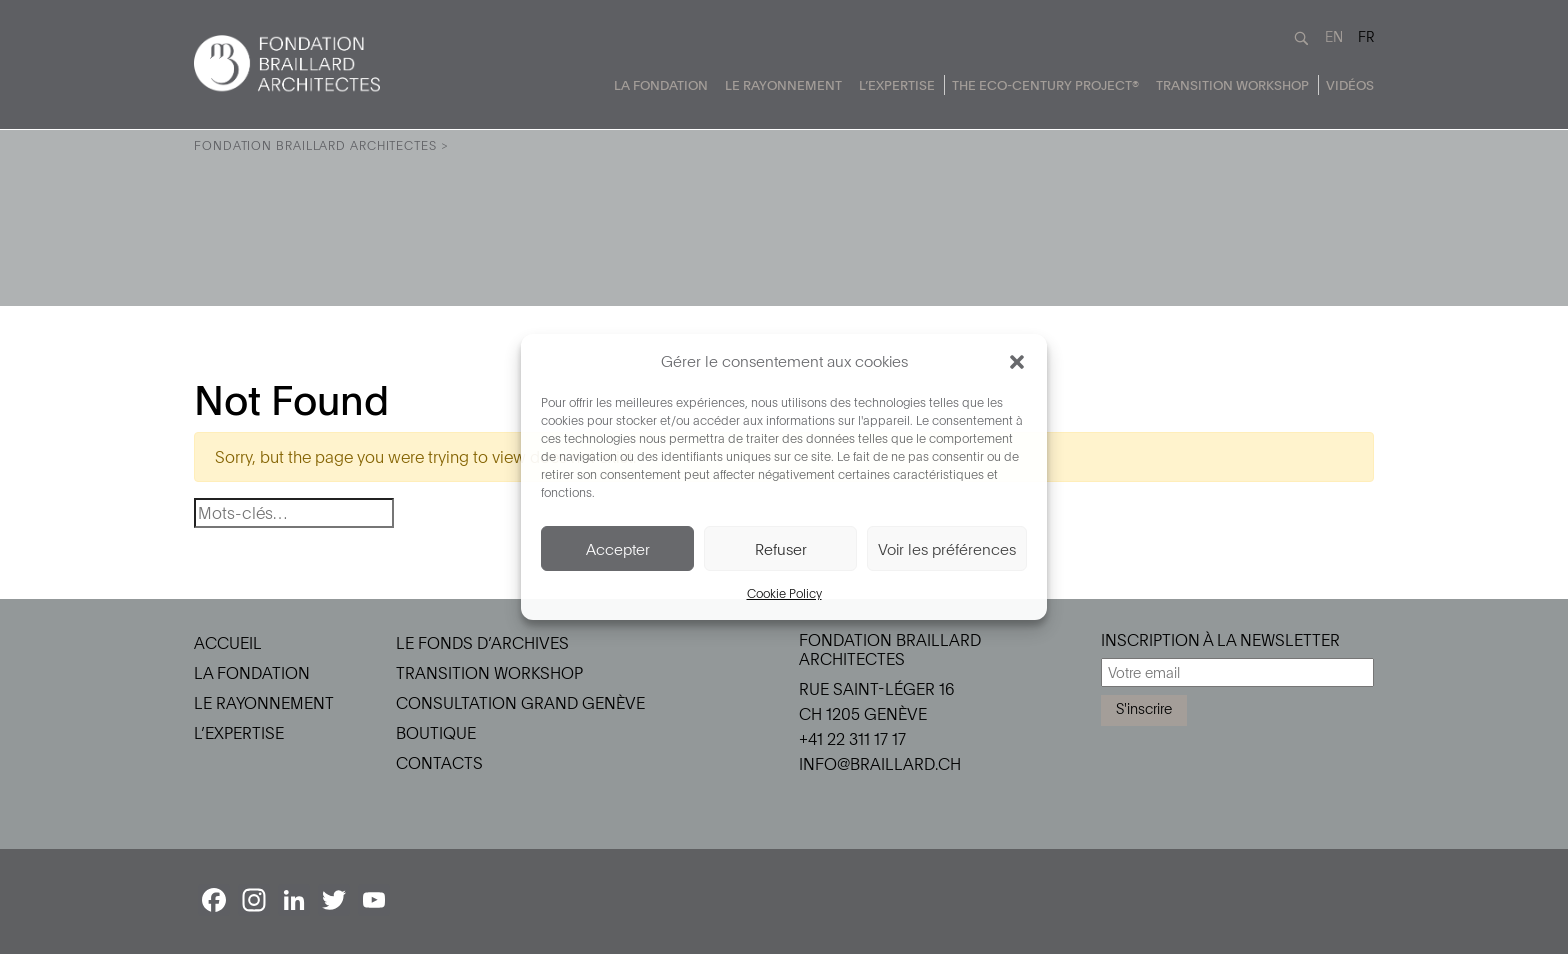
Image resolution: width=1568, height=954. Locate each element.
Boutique (436, 733)
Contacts (439, 763)
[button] (1017, 361)
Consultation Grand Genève (520, 703)
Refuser (781, 549)
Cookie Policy (784, 593)
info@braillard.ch (880, 764)
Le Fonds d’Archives (482, 643)
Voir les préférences (947, 549)
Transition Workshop (1232, 85)
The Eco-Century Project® (1045, 85)
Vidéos (1350, 85)
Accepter (618, 549)
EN (1334, 36)
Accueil (228, 643)
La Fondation (661, 85)
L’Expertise (897, 85)
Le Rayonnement (783, 85)
